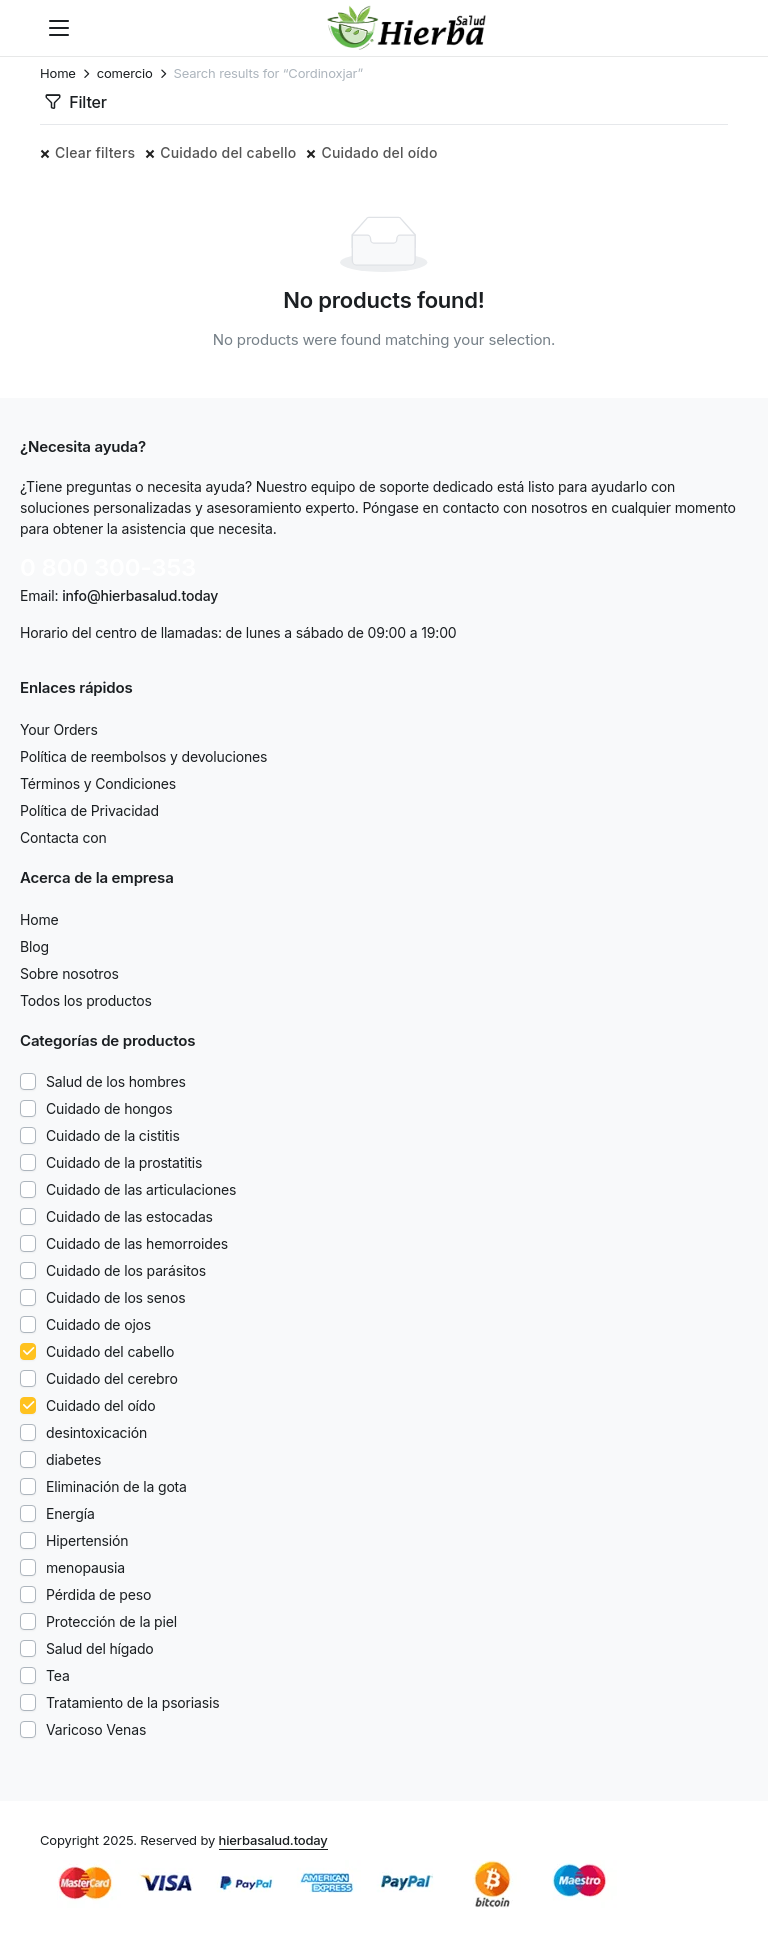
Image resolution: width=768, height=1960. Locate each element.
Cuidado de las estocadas (129, 1216)
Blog (34, 946)
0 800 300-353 (108, 567)
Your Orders (59, 729)
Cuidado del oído (379, 152)
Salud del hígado (100, 1648)
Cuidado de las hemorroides (137, 1243)
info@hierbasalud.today (140, 595)
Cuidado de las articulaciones (141, 1189)
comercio (125, 73)
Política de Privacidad (89, 810)
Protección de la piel (111, 1621)
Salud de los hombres (116, 1081)
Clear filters (95, 152)
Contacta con (63, 837)
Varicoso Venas (96, 1729)
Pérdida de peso (98, 1594)
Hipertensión (87, 1540)
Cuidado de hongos (109, 1108)
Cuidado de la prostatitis (124, 1162)
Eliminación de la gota (116, 1486)
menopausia (85, 1567)
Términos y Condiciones (98, 783)
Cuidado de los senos (115, 1297)
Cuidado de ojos (98, 1324)
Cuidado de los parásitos (126, 1270)
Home (58, 73)
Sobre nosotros (69, 973)
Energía (70, 1513)
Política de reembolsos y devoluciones (143, 756)
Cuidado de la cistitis (113, 1135)
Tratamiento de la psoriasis (132, 1702)
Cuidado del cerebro (112, 1378)
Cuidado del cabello (228, 152)
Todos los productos (86, 1000)
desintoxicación (96, 1432)
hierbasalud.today (273, 1840)
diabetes (73, 1459)
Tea (58, 1675)
